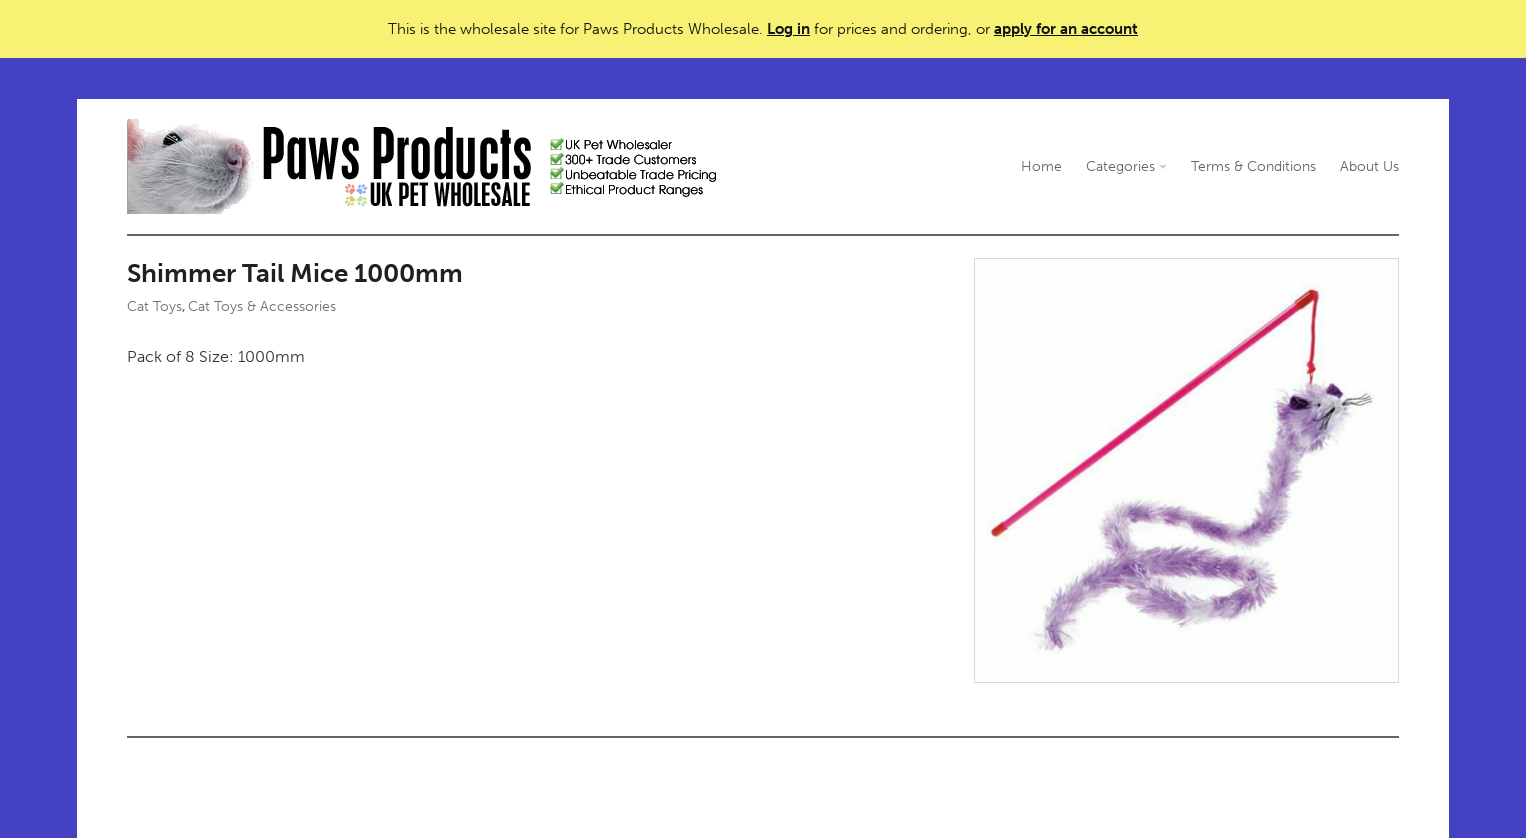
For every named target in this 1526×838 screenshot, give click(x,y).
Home (1041, 166)
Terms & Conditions (1253, 166)
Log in (788, 29)
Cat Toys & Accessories (262, 306)
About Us (1369, 166)
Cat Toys (154, 306)
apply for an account (1066, 29)
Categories (1126, 166)
